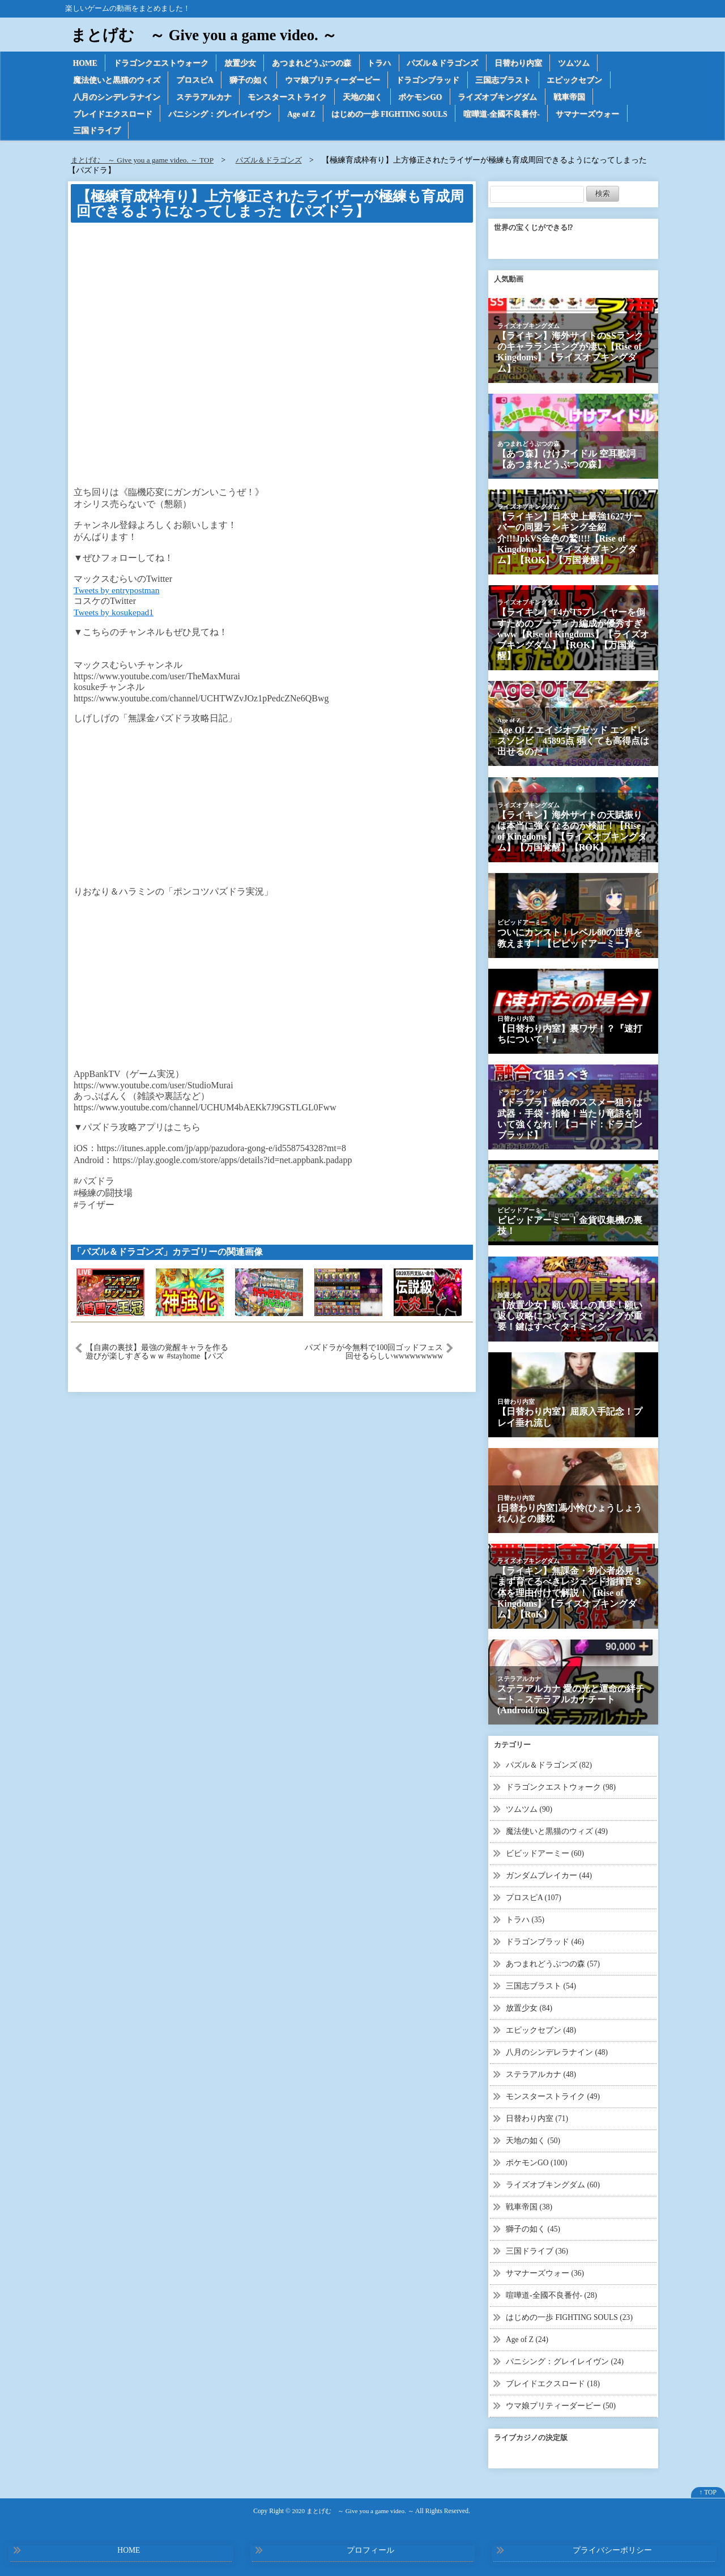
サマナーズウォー (593, 115)
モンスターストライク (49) (553, 2094)
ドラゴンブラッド (430, 80)
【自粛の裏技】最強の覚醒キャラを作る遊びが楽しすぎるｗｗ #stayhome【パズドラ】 (157, 1354)
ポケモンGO (422, 98)
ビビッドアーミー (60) (545, 1855)
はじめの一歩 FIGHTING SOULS (392, 115)
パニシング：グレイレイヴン (220, 115)
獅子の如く (250, 80)
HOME (85, 63)
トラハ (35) (525, 1920)
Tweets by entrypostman (118, 592)
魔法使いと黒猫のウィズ (116, 80)
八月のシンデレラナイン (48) (557, 2051)
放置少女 (242, 63)
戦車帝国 (572, 98)
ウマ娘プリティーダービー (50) (561, 2400)
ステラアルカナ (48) (541, 2073)
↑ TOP (708, 2487)
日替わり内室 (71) (537, 2117)
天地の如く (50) (533, 2138)
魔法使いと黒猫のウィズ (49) (557, 1833)
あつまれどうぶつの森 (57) (553, 1964)
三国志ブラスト (506, 80)
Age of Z (302, 115)
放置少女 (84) (529, 2007)
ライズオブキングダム (500, 98)
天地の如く (364, 98)
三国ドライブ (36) (537, 2247)
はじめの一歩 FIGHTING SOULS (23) (570, 2313)
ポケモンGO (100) (537, 2160)
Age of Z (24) (527, 2335)
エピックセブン (577, 80)
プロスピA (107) (534, 1898)
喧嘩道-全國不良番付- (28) (552, 2291)
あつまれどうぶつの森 (313, 63)
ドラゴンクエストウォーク (162, 63)
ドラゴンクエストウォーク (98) (561, 1789)
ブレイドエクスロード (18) (553, 2378)
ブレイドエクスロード (112, 115)
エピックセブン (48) (541, 2029)
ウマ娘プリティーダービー (334, 80)
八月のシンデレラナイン (116, 98)
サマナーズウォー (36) (545, 2269)
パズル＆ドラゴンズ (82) (549, 1768)
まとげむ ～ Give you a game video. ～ (208, 35)
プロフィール (370, 2544)
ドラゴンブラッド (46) (545, 1942)
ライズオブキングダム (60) (553, 2182)
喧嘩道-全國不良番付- (506, 115)
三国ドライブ (97, 133)
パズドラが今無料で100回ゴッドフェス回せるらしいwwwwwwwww (373, 1354)
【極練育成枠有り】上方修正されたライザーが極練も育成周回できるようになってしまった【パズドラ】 (270, 206)
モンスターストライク (288, 98)
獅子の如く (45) (533, 2225)
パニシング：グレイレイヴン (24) (565, 2356)
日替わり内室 (521, 63)
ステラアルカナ (204, 98)
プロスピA (195, 80)
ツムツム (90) (529, 1811)
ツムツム (578, 63)
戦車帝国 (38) (529, 2204)
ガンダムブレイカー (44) (549, 1876)
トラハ (382, 63)
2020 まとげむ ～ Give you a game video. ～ (353, 2505)
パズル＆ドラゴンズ (445, 63)
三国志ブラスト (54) (541, 1986)
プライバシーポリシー (612, 2544)
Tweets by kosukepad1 (115, 614)
